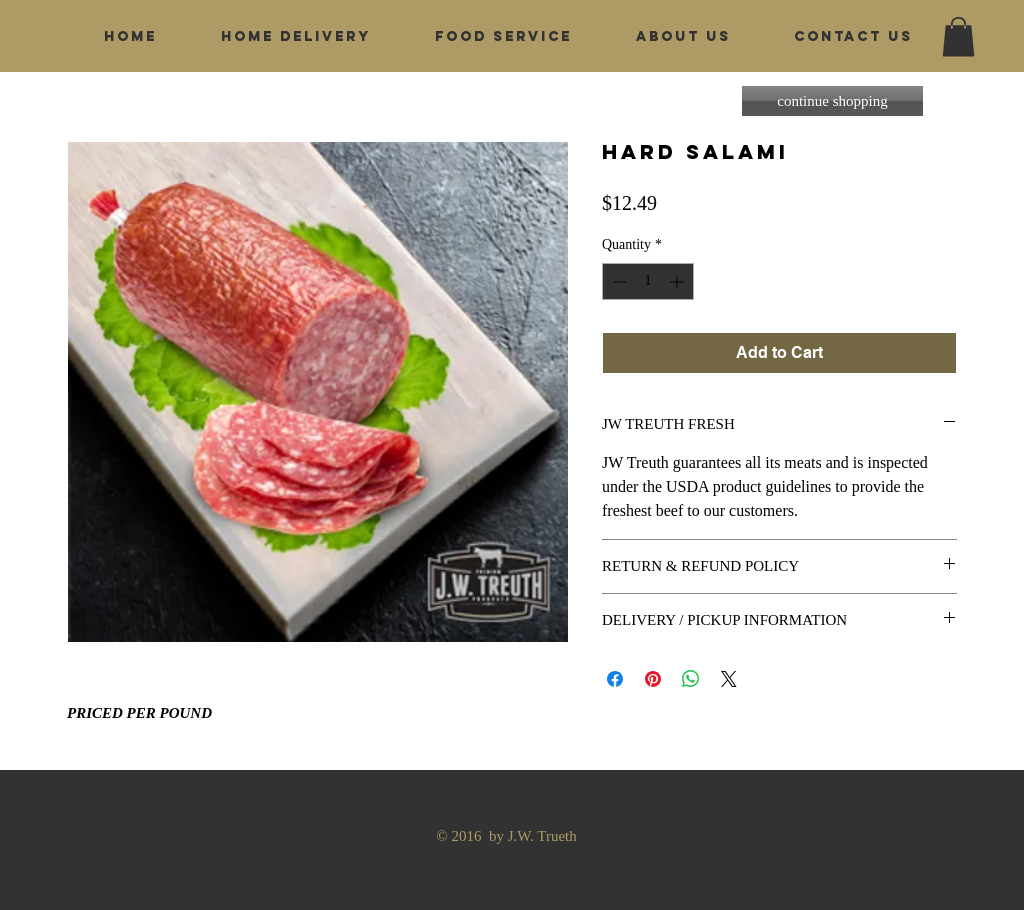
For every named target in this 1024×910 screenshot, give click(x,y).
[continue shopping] (832, 101)
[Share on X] (729, 679)
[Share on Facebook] (615, 679)
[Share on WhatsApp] (691, 679)
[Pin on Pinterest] (653, 679)
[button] (958, 36)
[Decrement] (617, 281)
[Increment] (678, 281)
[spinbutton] (648, 281)
